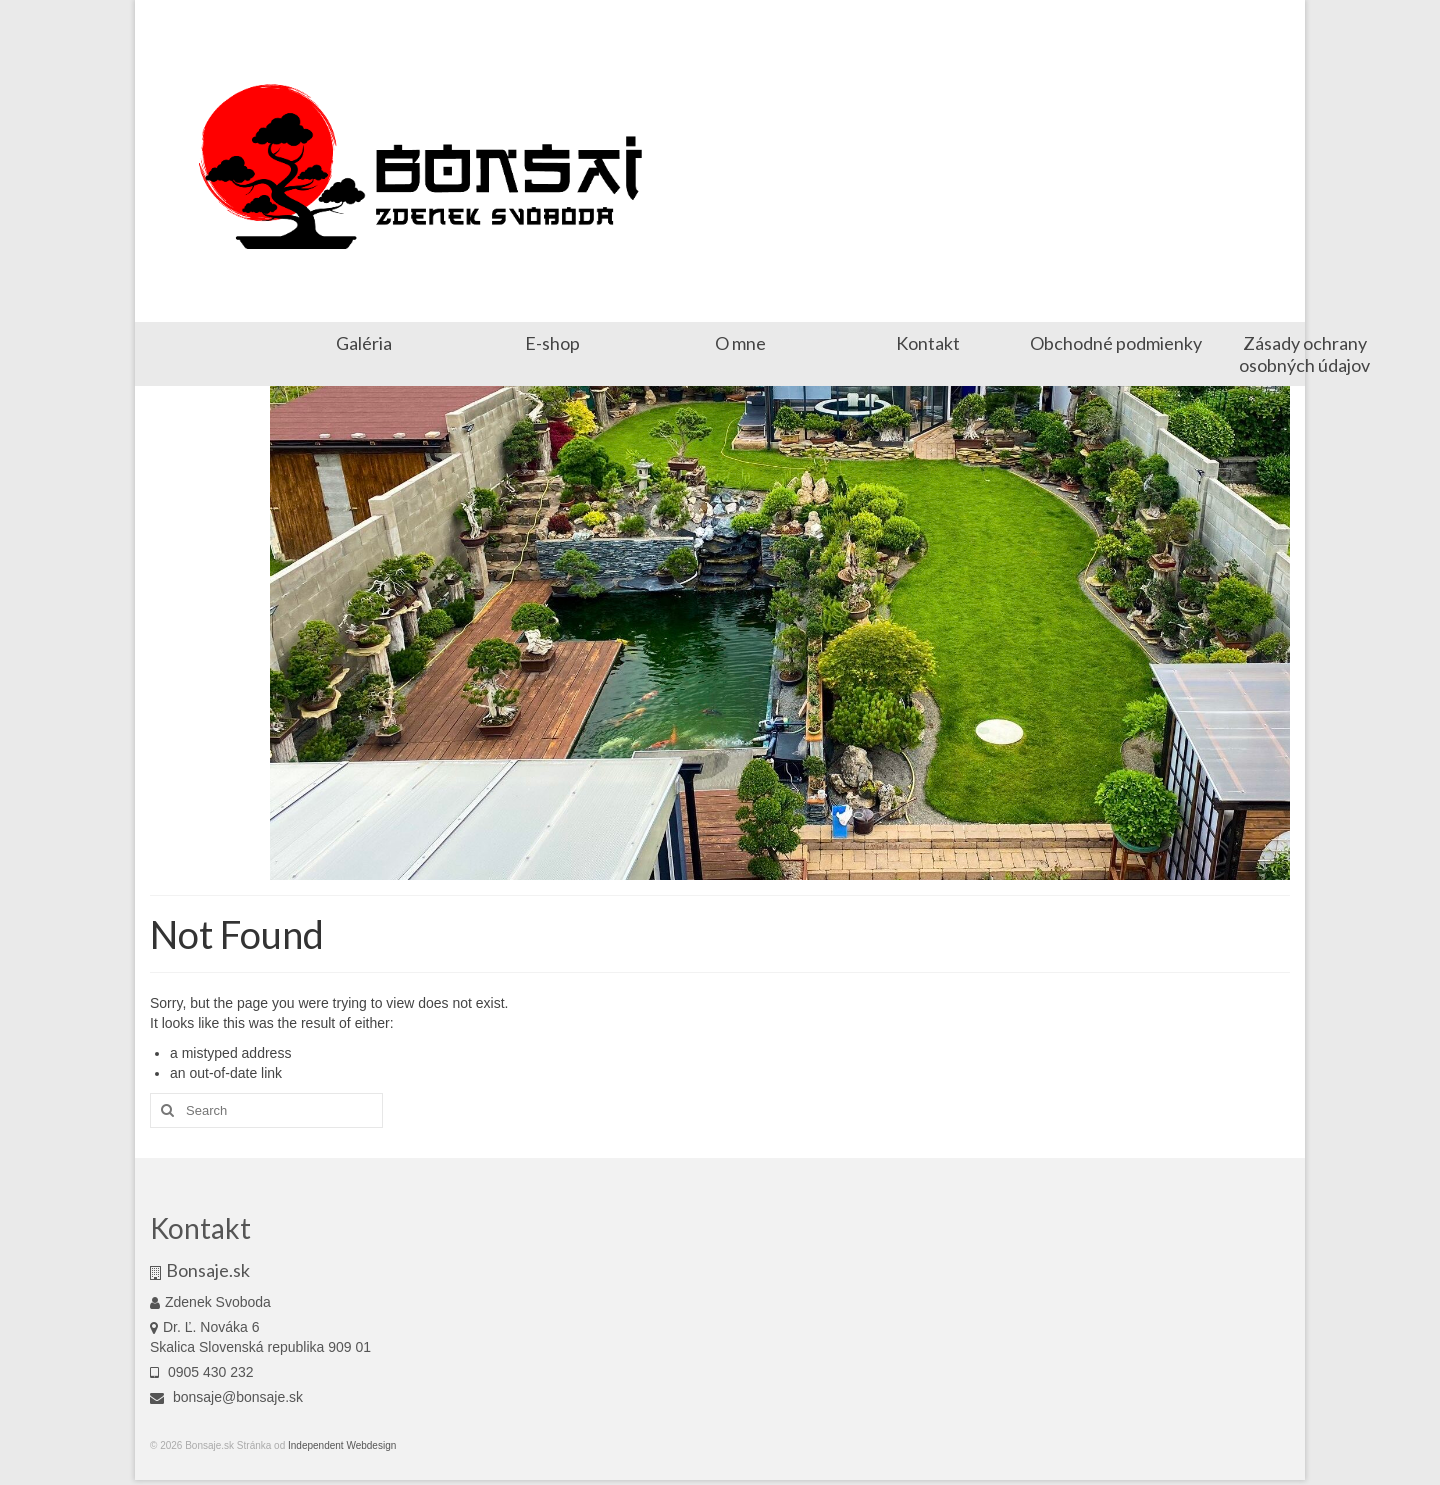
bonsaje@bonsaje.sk (226, 1397)
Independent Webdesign (340, 1445)
